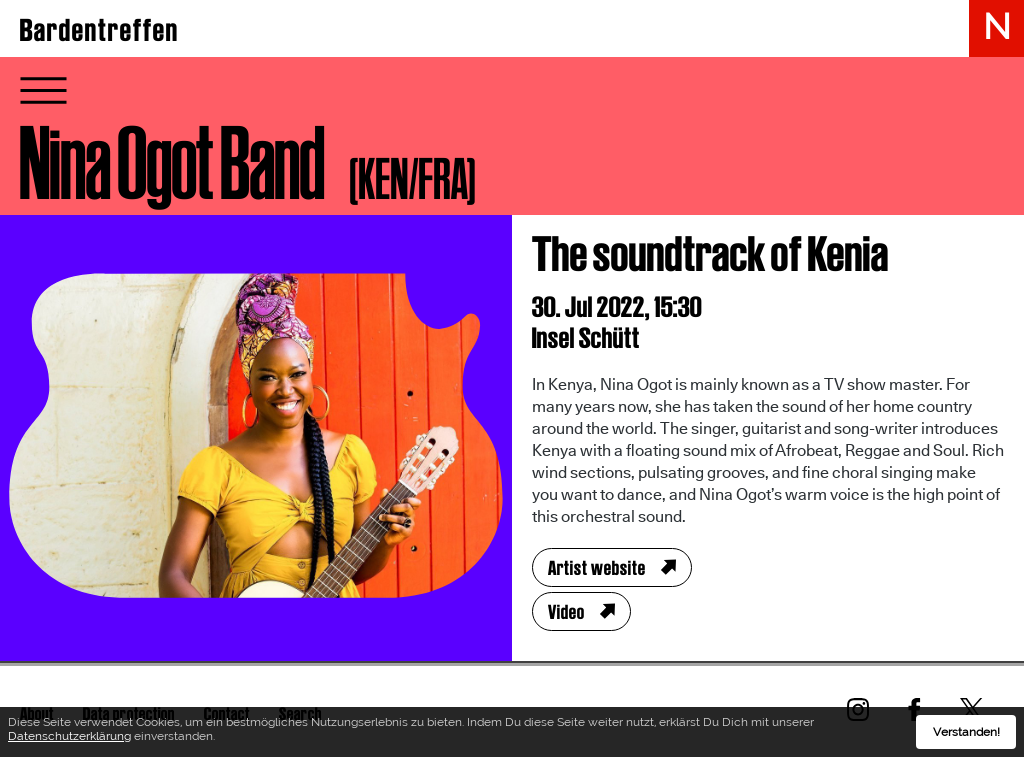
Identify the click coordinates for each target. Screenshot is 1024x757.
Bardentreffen (99, 30)
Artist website (597, 568)
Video (566, 612)
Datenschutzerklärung (69, 739)
